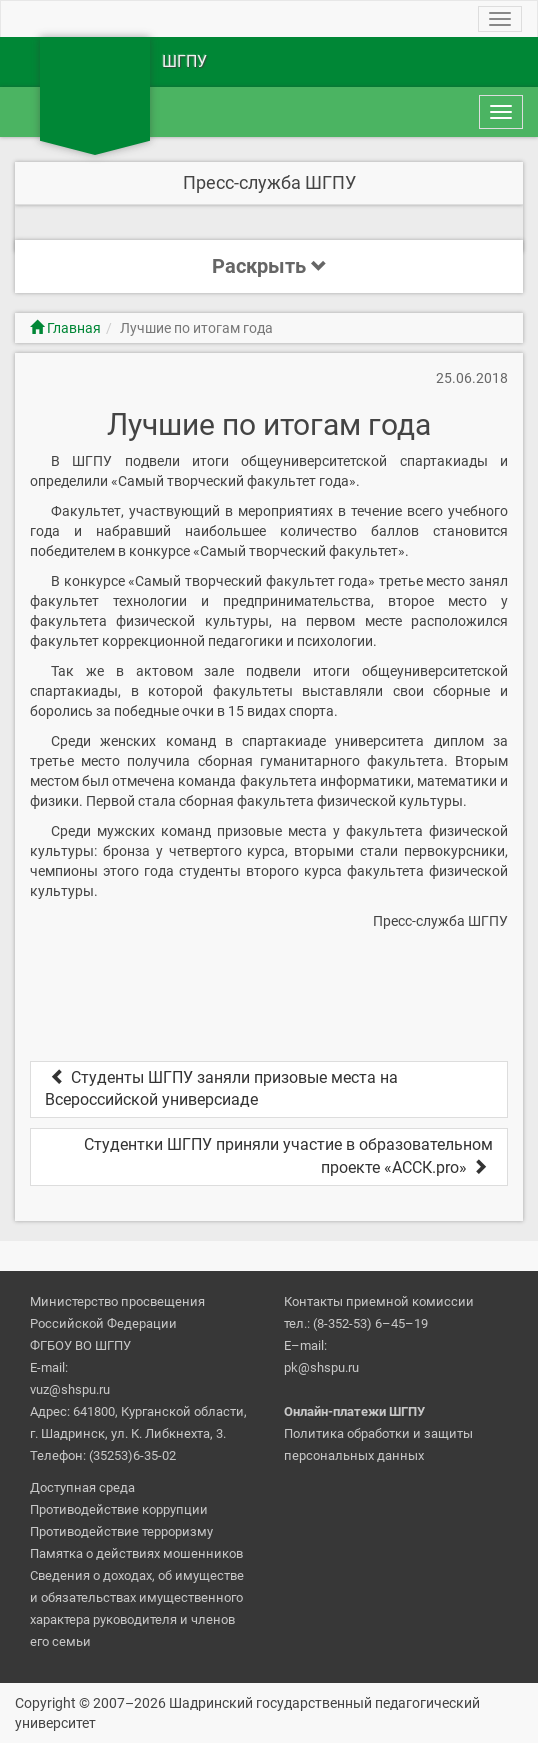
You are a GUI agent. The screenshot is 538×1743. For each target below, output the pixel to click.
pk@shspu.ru (321, 1367)
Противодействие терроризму (121, 1531)
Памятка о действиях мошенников (136, 1553)
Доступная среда (82, 1487)
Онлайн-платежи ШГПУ (354, 1411)
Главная (65, 328)
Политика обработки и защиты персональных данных (378, 1444)
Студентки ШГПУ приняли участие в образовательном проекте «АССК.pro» (288, 1156)
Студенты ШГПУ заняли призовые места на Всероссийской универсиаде (221, 1089)
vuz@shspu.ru (70, 1389)
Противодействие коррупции (119, 1509)
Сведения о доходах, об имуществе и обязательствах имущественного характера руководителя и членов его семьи (137, 1608)
